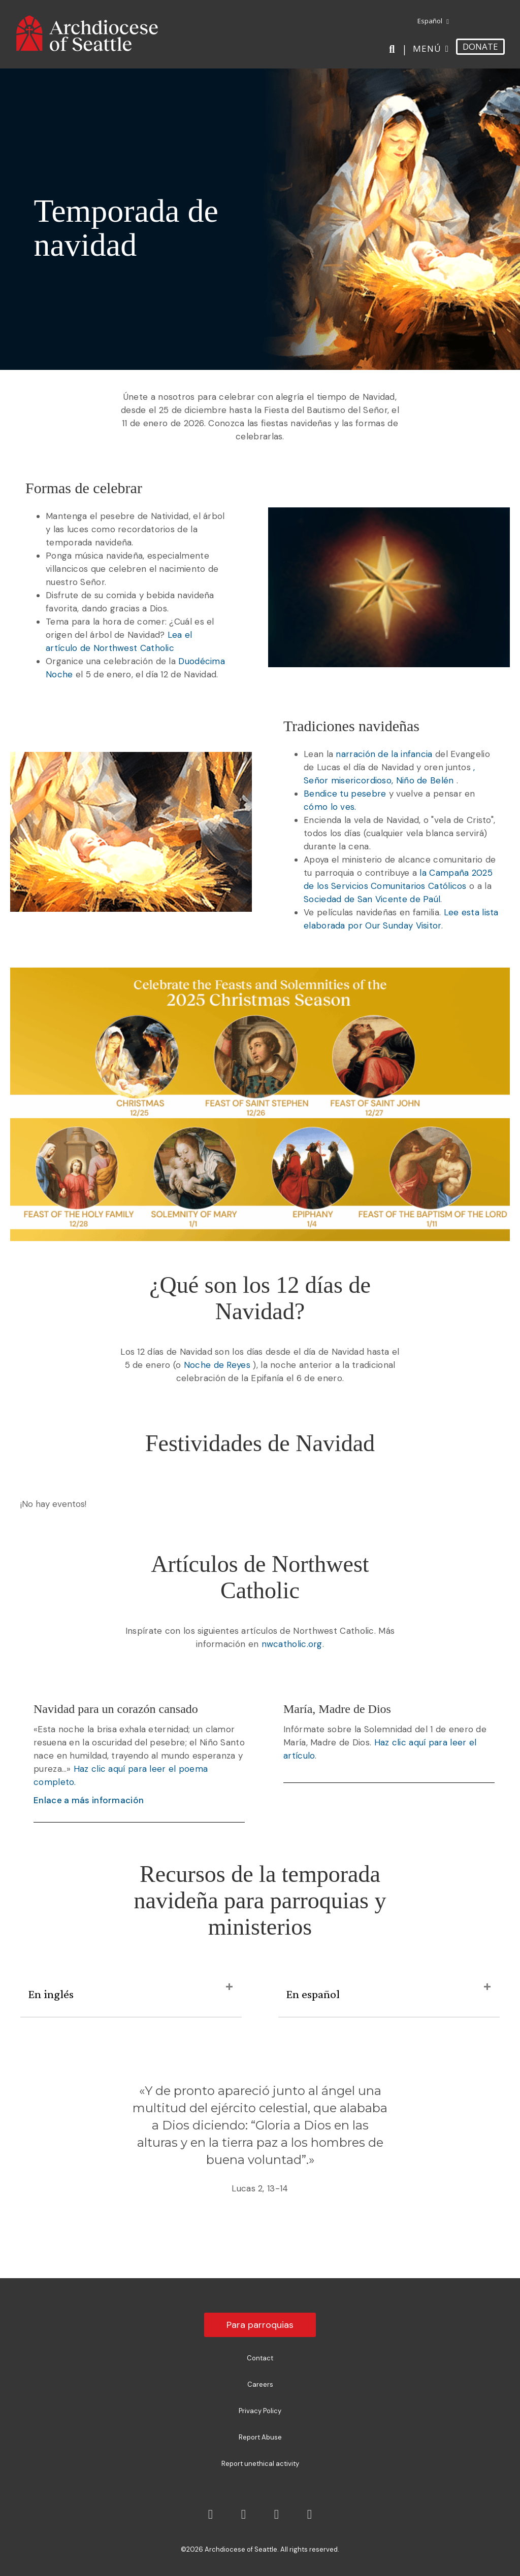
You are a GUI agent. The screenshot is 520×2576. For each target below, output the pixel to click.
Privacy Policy (260, 2411)
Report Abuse (260, 2437)
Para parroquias (260, 2325)
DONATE (480, 46)
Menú (427, 48)
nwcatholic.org (292, 1644)
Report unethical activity (260, 2463)
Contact (260, 2358)
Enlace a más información (89, 1800)
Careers (260, 2384)
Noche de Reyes (217, 1364)
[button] (229, 1987)
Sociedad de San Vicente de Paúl (372, 899)
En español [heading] (313, 1994)
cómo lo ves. (330, 806)
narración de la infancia (384, 754)
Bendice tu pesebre (345, 793)
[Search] (394, 49)
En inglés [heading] (51, 1994)
